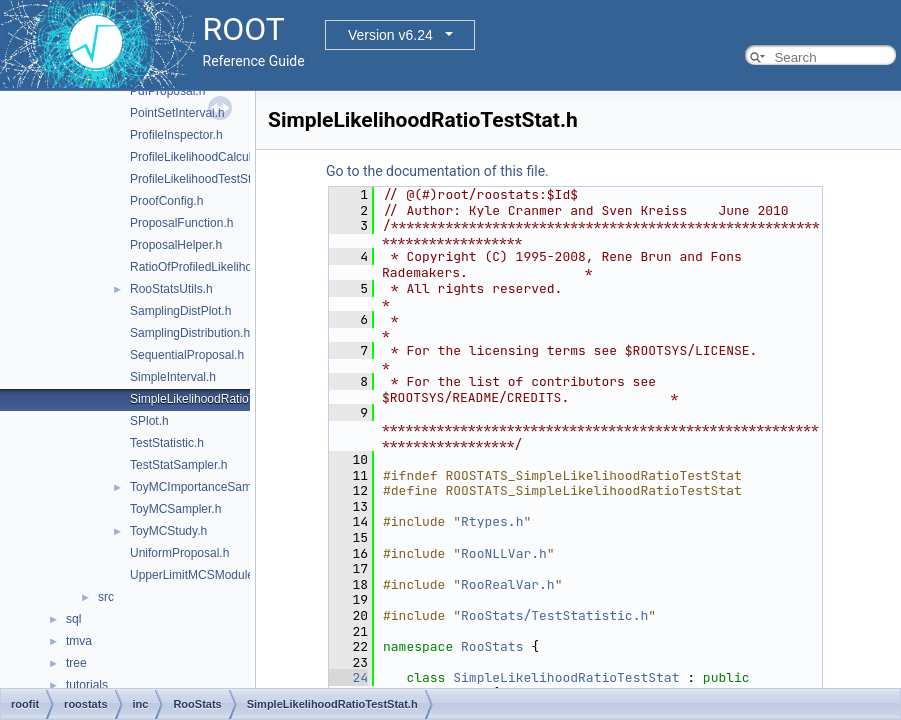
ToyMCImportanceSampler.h (205, 487)
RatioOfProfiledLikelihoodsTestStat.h (227, 267)
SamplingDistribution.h (190, 333)
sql (73, 619)
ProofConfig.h (166, 201)
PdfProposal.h (167, 91)
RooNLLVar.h (504, 553)
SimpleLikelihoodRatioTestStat (566, 677)
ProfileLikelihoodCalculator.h (205, 157)
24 (348, 677)
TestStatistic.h (167, 443)
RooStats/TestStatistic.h (554, 615)
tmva (79, 641)
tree (76, 663)
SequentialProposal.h (187, 355)
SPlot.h (149, 421)
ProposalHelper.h (176, 245)
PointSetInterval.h (177, 113)
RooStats (492, 646)
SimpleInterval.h (173, 377)
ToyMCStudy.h (168, 531)
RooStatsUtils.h (171, 289)
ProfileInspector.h (176, 135)
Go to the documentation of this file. (437, 171)
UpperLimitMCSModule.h (197, 575)
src (106, 597)
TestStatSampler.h (178, 465)
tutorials (87, 685)
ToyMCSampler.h (175, 509)
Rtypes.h (492, 521)
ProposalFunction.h (181, 223)
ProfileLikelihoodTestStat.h (200, 179)
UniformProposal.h (179, 553)
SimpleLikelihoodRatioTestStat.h (216, 399)
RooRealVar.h (508, 584)
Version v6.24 (390, 35)
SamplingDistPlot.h (180, 311)
